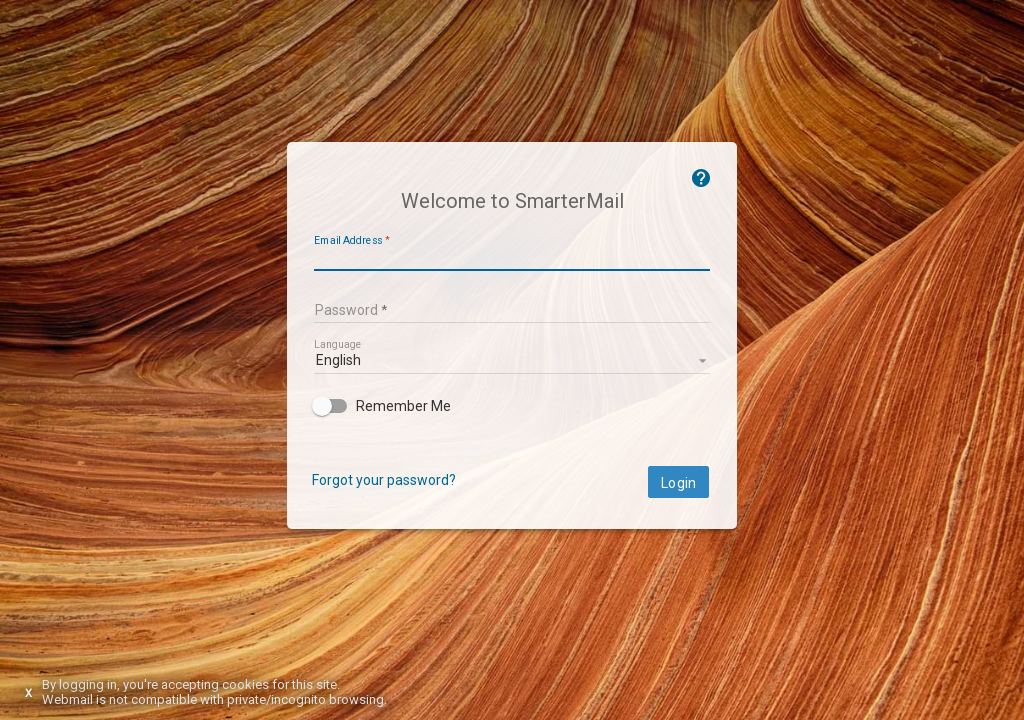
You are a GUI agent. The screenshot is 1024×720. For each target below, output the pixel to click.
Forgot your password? (384, 480)
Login (678, 483)
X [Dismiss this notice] (28, 693)
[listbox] (512, 359)
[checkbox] (512, 406)
